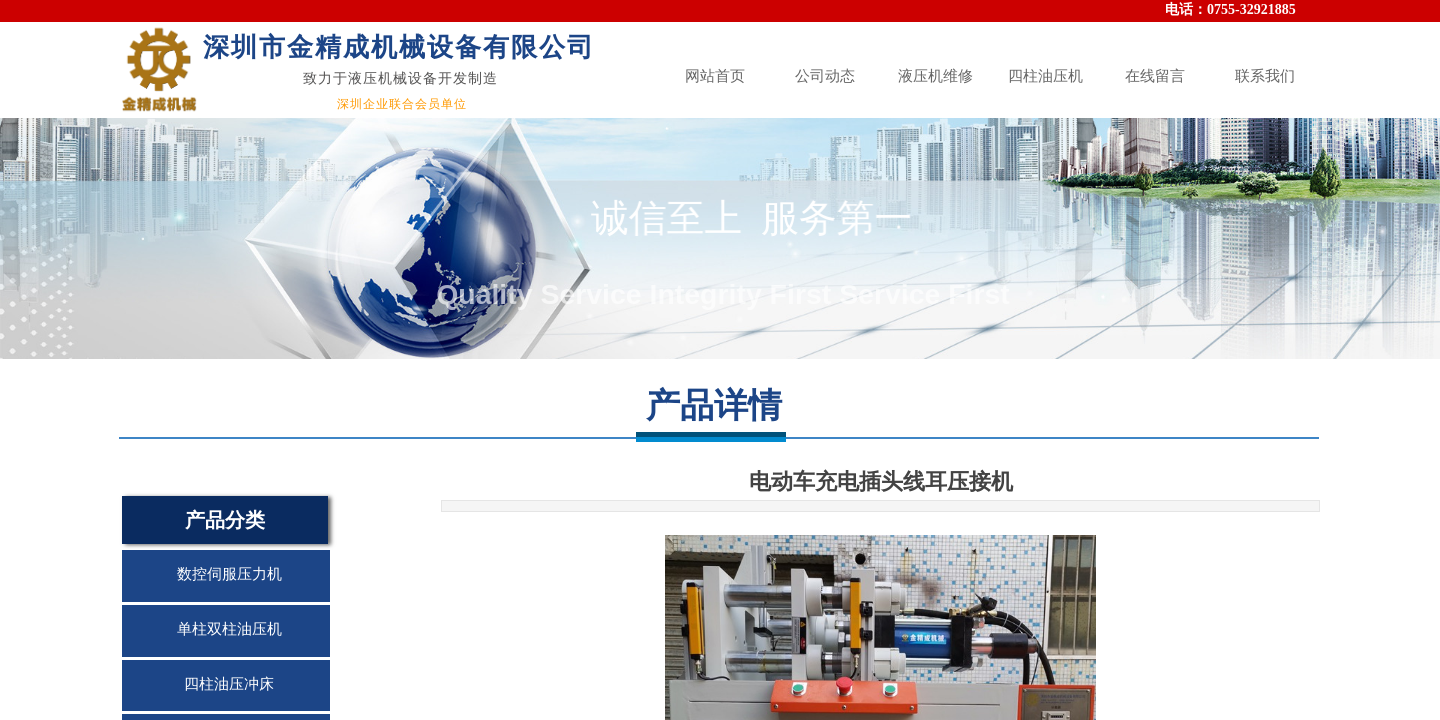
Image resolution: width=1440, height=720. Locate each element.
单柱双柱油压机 (229, 629)
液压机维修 (935, 76)
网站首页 (715, 76)
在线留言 (1155, 76)
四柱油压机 (1045, 76)
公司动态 (825, 76)
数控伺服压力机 (229, 574)
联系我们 (1265, 76)
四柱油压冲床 (229, 684)
